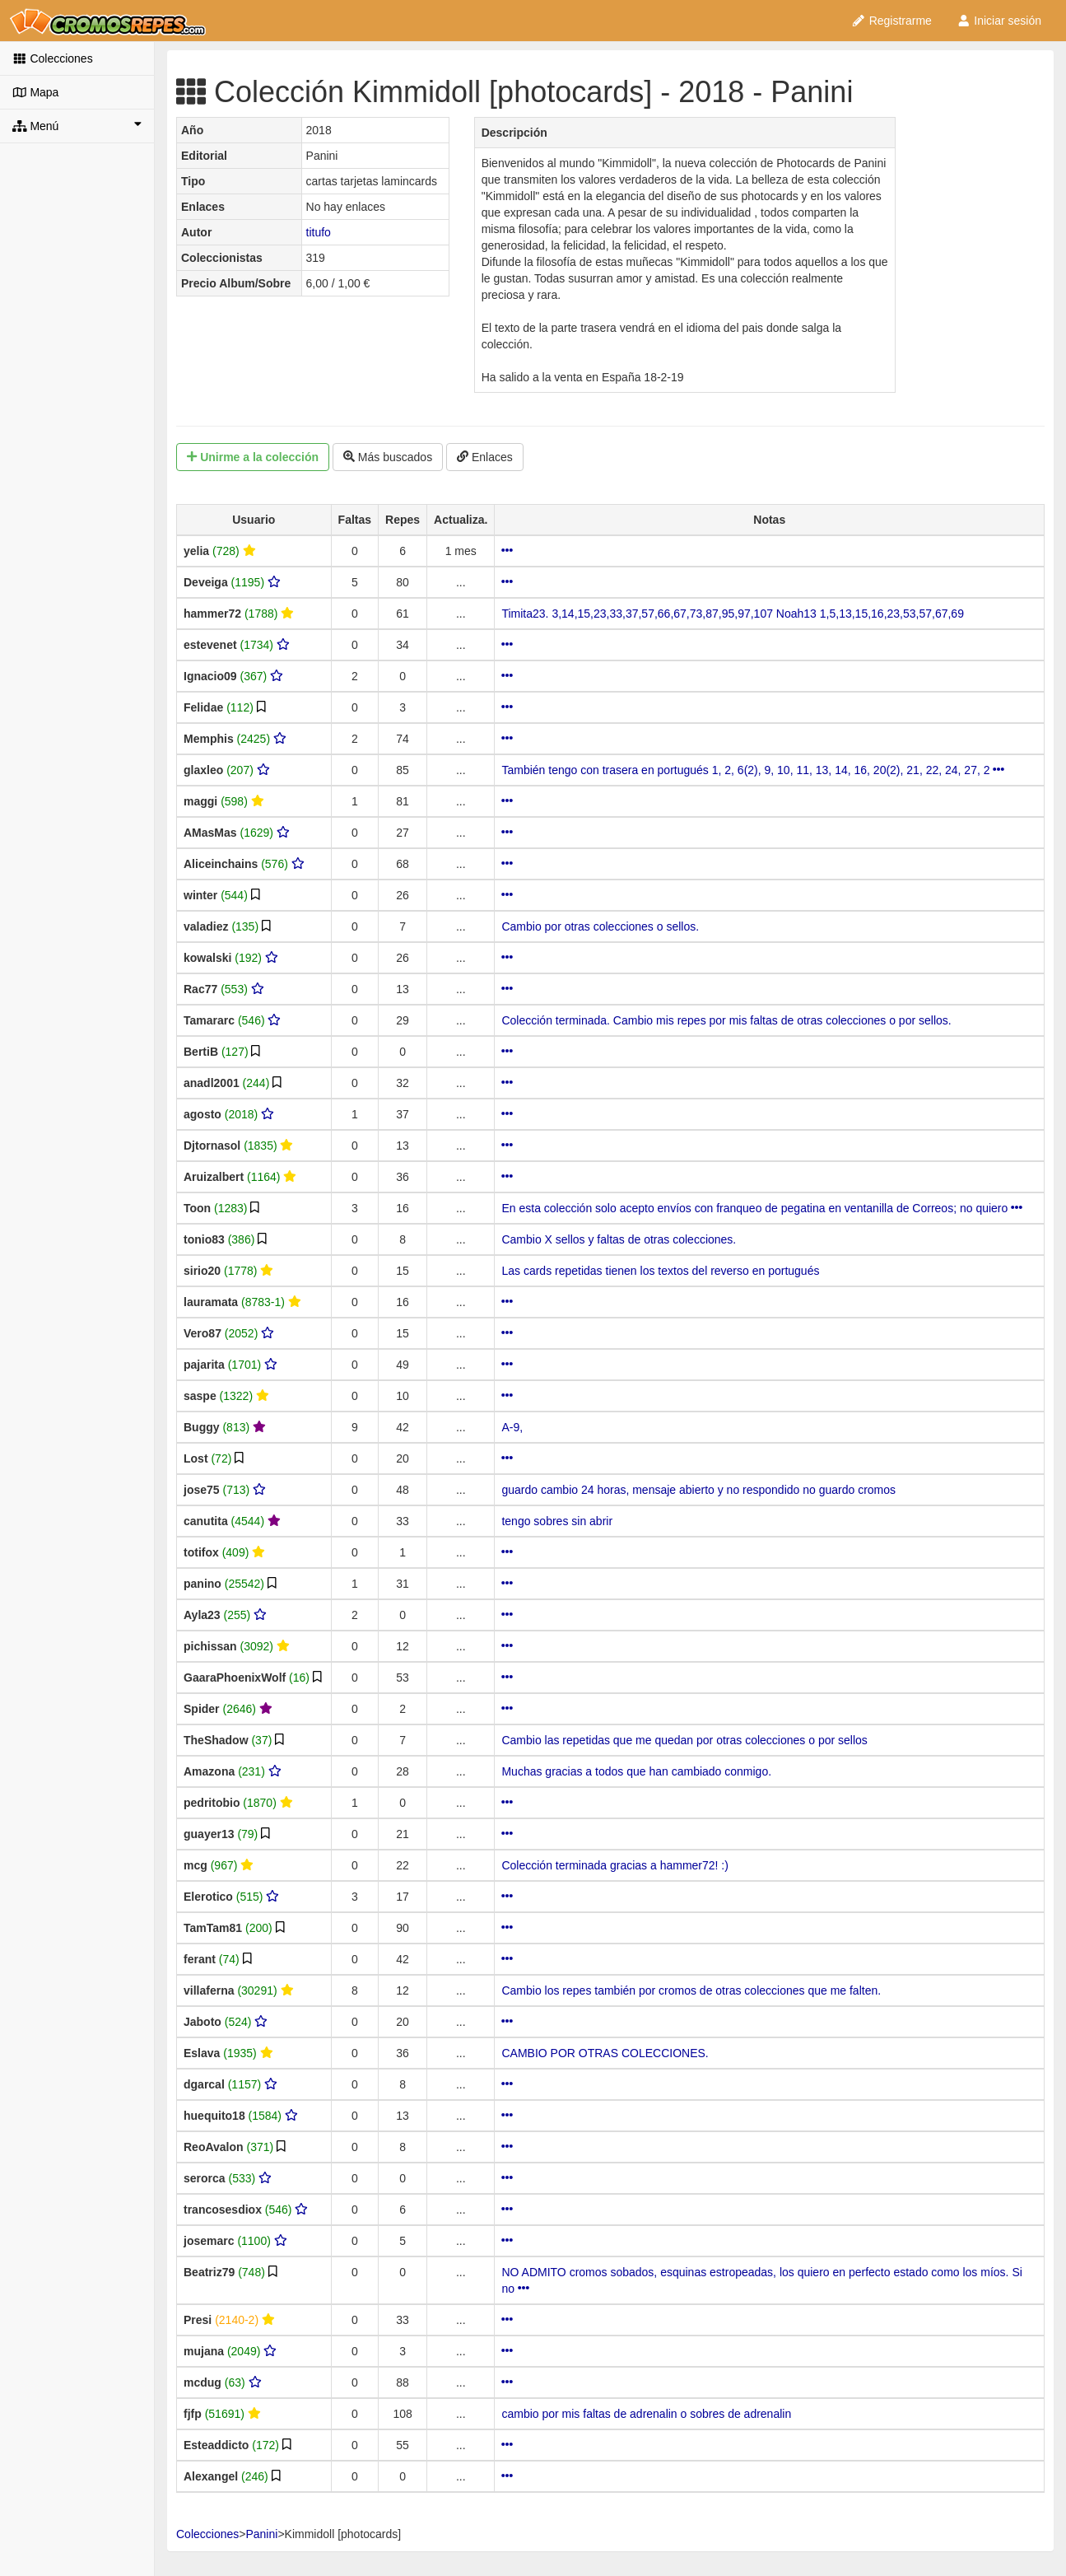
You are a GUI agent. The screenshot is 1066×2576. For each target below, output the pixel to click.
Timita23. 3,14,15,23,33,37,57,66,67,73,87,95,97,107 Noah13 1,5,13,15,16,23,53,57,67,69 (732, 613)
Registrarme (891, 20)
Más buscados (387, 457)
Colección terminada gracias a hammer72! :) (614, 1865)
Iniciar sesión (999, 20)
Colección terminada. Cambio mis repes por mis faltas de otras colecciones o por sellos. (726, 1020)
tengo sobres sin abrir (556, 1521)
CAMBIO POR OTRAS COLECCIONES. (604, 2053)
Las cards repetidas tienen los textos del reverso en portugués (660, 1270)
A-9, (512, 1427)
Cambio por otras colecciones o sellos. (600, 926)
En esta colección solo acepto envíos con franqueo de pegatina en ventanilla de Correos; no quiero (761, 1208)
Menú (77, 125)
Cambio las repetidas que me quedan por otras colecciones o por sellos (684, 1740)
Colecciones (52, 58)
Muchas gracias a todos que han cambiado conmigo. (636, 1771)
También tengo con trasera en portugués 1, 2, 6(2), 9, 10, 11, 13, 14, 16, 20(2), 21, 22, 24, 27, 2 (752, 770)
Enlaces (485, 457)
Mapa (35, 92)
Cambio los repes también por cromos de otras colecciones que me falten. (691, 1990)
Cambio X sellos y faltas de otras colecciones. (618, 1239)
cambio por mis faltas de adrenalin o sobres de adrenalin (646, 2413)
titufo (318, 232)
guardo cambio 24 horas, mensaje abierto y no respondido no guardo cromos (698, 1489)
